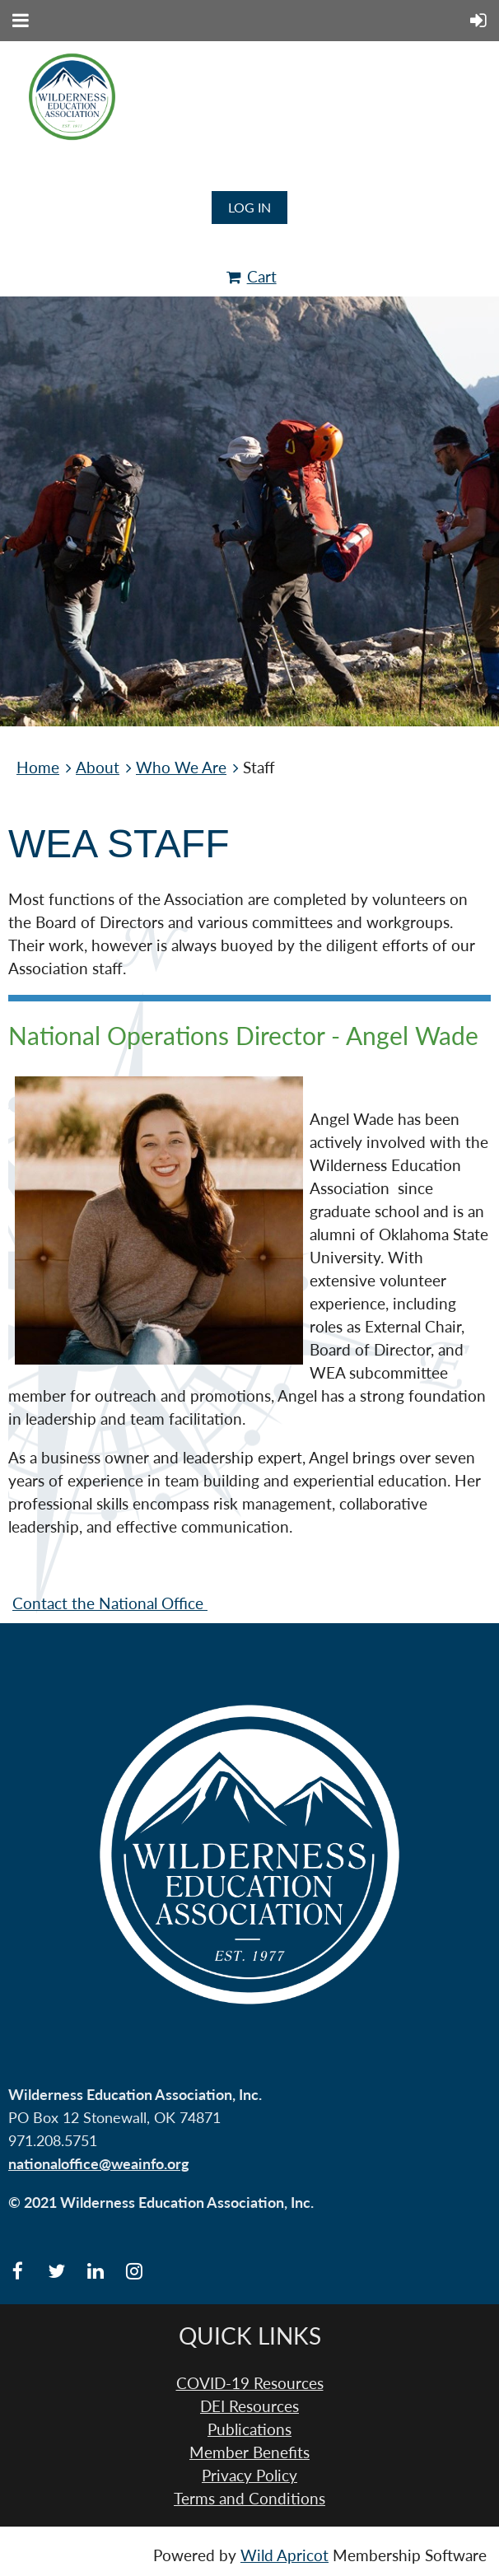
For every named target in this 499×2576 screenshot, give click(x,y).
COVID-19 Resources (250, 2383)
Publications (249, 2429)
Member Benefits (249, 2452)
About (97, 767)
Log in (249, 207)
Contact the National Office (110, 1603)
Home (37, 767)
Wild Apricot (284, 2555)
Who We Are (181, 767)
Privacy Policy (249, 2475)
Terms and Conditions (249, 2499)
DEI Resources (249, 2406)
